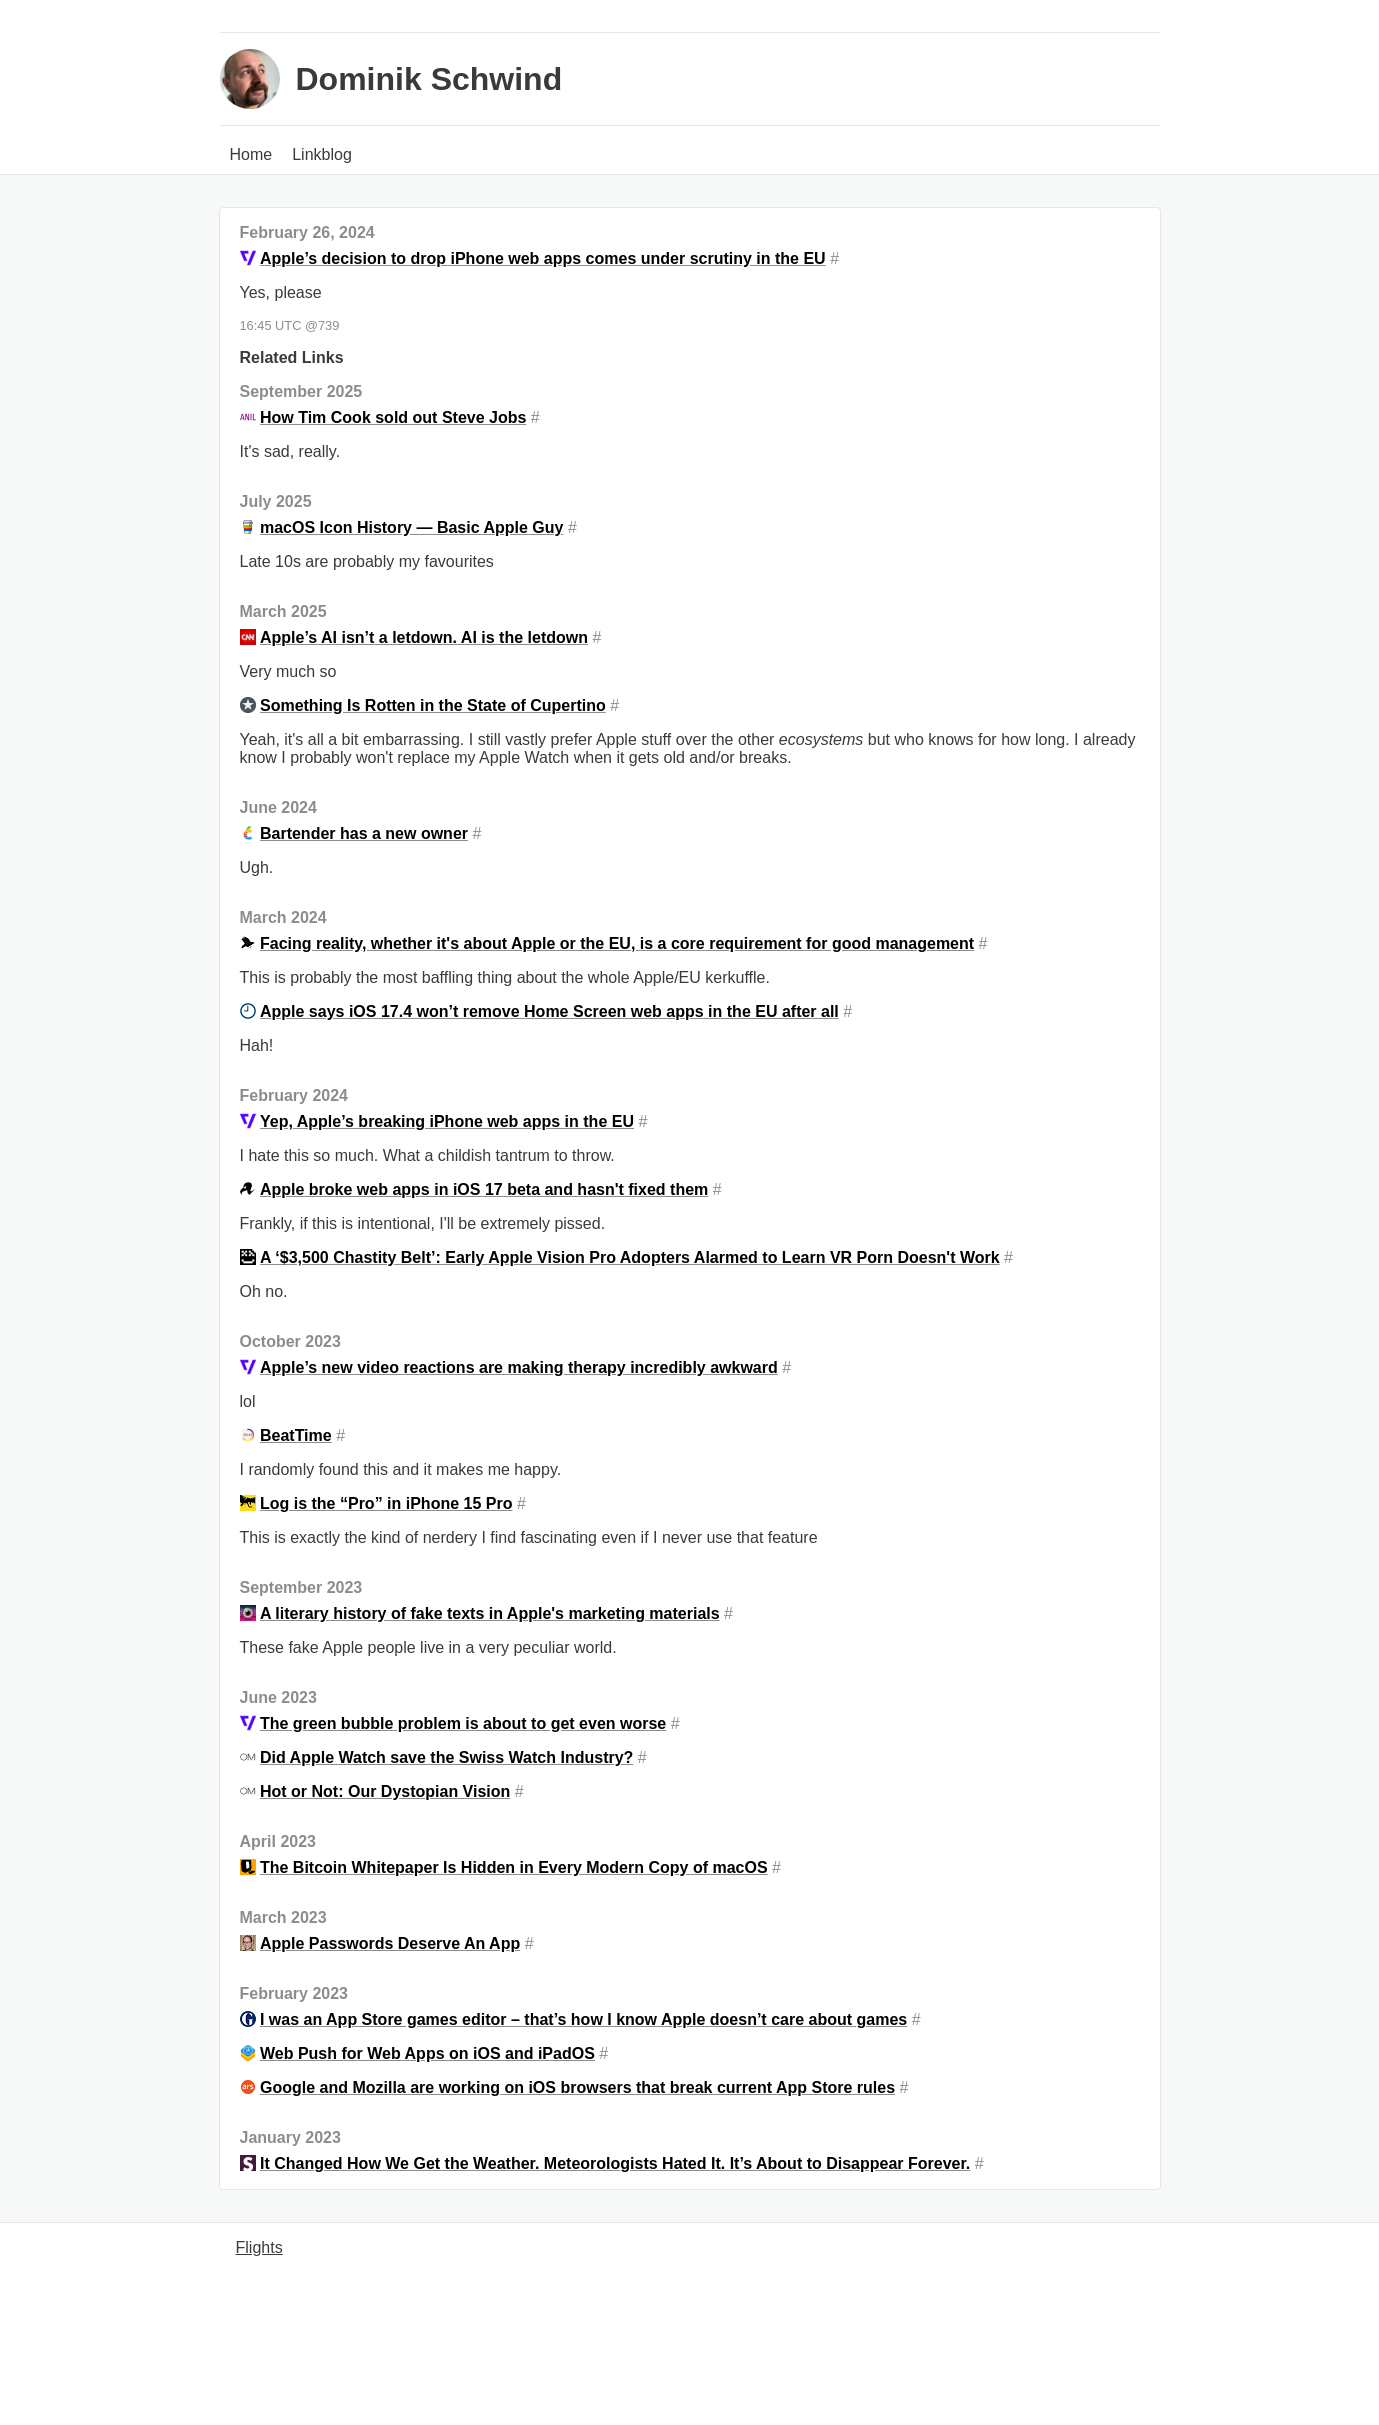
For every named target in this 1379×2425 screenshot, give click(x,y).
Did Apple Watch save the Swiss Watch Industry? (446, 1757)
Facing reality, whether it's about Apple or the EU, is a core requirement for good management (617, 943)
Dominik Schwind (429, 79)
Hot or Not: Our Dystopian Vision (385, 1791)
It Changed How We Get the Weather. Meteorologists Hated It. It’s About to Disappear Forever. (615, 2163)
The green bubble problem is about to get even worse (463, 1723)
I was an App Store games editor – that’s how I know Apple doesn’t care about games (583, 2019)
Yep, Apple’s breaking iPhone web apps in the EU (447, 1121)
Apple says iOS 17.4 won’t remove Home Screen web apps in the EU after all (549, 1011)
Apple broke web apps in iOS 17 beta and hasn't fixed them (484, 1189)
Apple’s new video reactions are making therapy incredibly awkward (519, 1367)
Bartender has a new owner (364, 833)
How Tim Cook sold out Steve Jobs (393, 417)
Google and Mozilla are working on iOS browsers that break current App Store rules (577, 2087)
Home (251, 154)
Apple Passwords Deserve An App (390, 1943)
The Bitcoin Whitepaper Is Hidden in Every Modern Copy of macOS (514, 1867)
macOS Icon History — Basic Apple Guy (412, 527)
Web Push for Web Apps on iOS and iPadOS (427, 2053)
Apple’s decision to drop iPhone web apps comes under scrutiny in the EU (543, 258)
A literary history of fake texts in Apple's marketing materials (490, 1613)
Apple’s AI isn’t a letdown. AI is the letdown (424, 637)
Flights (259, 2247)
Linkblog (322, 154)
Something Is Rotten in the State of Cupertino (433, 705)
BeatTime (296, 1435)
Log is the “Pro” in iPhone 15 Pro (386, 1503)
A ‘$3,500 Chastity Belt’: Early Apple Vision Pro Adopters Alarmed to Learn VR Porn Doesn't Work (630, 1257)
